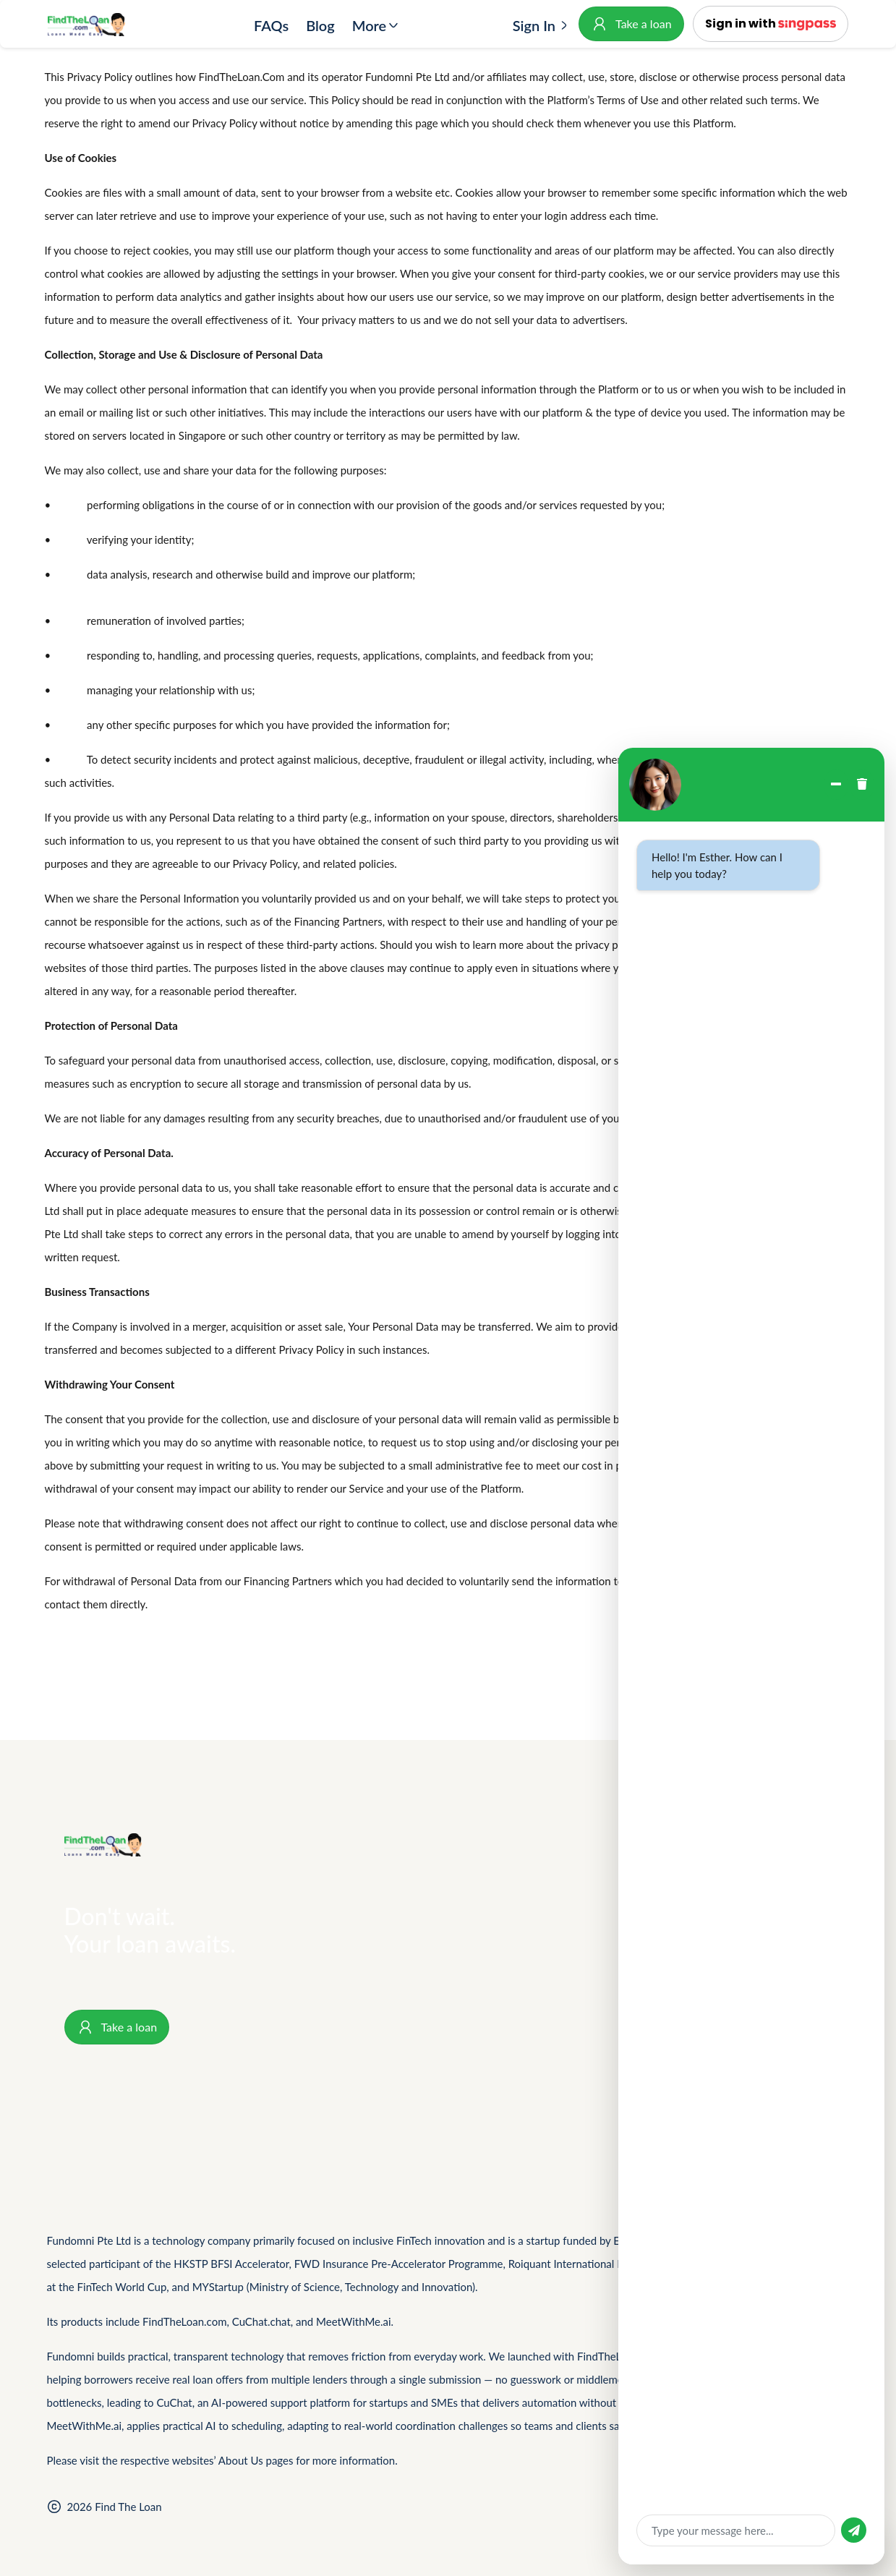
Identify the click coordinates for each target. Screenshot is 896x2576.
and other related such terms (730, 99)
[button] (771, 24)
